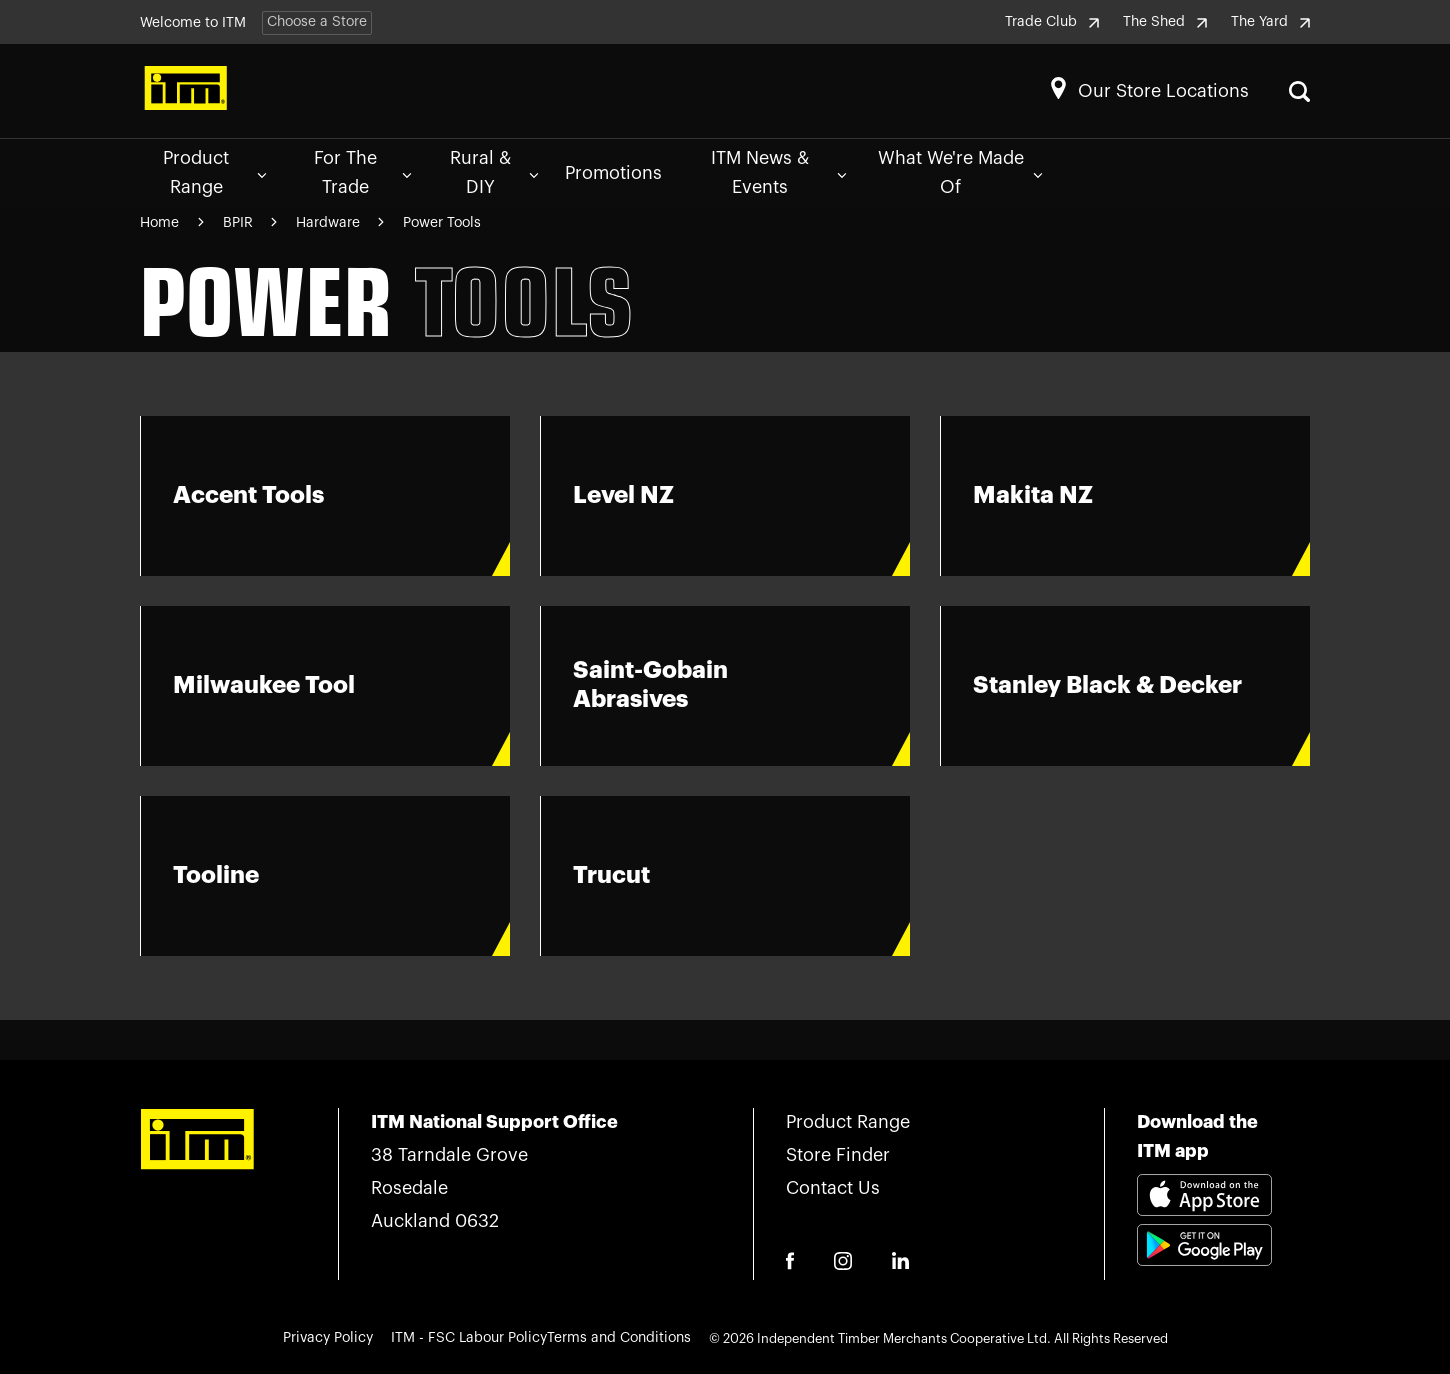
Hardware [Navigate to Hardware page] (330, 223)
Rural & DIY (494, 172)
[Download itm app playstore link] (1204, 1269)
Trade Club (1052, 22)
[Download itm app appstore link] (1204, 1198)
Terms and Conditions (619, 1338)
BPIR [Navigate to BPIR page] (240, 223)
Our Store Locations (1163, 91)
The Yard (1270, 22)
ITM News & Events (779, 172)
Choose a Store (317, 22)
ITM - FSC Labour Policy (469, 1338)
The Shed (1165, 22)
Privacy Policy (328, 1338)
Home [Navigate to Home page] (159, 223)
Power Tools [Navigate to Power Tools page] (442, 223)
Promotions (613, 173)
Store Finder (838, 1155)
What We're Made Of (961, 172)
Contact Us (833, 1188)
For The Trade (363, 172)
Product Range (215, 172)
